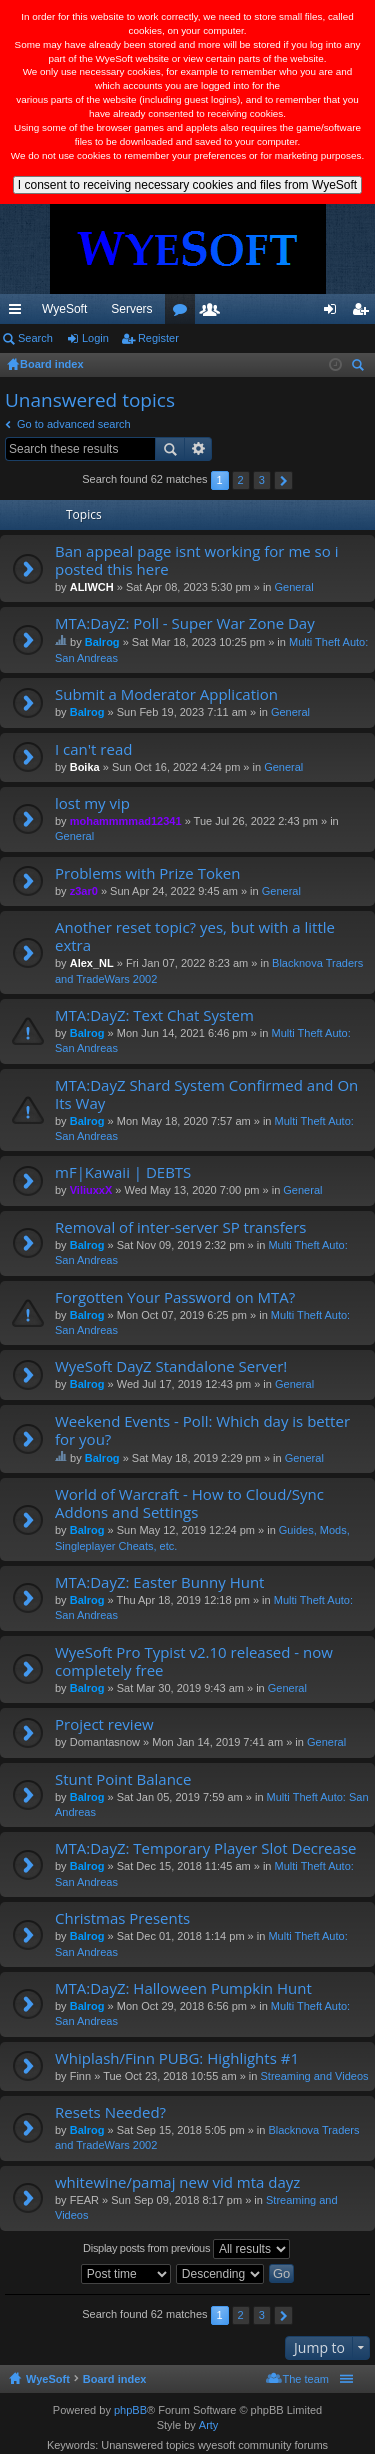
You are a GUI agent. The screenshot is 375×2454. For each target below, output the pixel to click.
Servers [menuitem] (131, 309)
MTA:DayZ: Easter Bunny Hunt (159, 1582)
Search (35, 338)
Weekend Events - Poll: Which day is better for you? (202, 1430)
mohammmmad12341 (126, 821)
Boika (85, 767)
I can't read (93, 749)
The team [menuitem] (306, 2379)
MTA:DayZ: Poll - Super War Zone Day (185, 623)
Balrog (102, 642)
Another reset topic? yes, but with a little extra (195, 936)
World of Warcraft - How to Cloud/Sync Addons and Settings (189, 1503)
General (294, 587)
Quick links (19, 313)
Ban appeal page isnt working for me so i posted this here (196, 560)
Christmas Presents (122, 1918)
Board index (115, 2379)
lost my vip (92, 803)
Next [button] (283, 480)
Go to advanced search (74, 424)
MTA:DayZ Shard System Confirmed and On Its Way (206, 1094)
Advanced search (198, 449)
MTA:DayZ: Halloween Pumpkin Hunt (183, 1988)
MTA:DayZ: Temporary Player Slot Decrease (205, 1848)
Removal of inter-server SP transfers (180, 1227)
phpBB (130, 2410)
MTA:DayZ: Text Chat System (154, 1015)
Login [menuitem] (334, 313)
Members (257, 313)
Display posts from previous (186, 2249)
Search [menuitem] (360, 367)
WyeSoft (64, 309)
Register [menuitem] (364, 313)
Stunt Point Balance (123, 1779)
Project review (104, 1724)
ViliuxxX (91, 1190)
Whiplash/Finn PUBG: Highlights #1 (177, 2058)
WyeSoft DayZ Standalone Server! (171, 1366)
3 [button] (262, 480)
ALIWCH (92, 587)
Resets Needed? (110, 2112)
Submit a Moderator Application (166, 694)
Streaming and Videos (314, 2076)
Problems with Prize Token (147, 873)
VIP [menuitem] (186, 309)
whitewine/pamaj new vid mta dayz (177, 2182)
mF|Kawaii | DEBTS (123, 1172)
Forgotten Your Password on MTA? (175, 1297)
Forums (227, 313)
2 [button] (241, 480)
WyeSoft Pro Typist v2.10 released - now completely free (194, 1661)
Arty (209, 2425)
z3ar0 (84, 891)
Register (158, 338)
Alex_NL (92, 963)
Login (95, 338)
